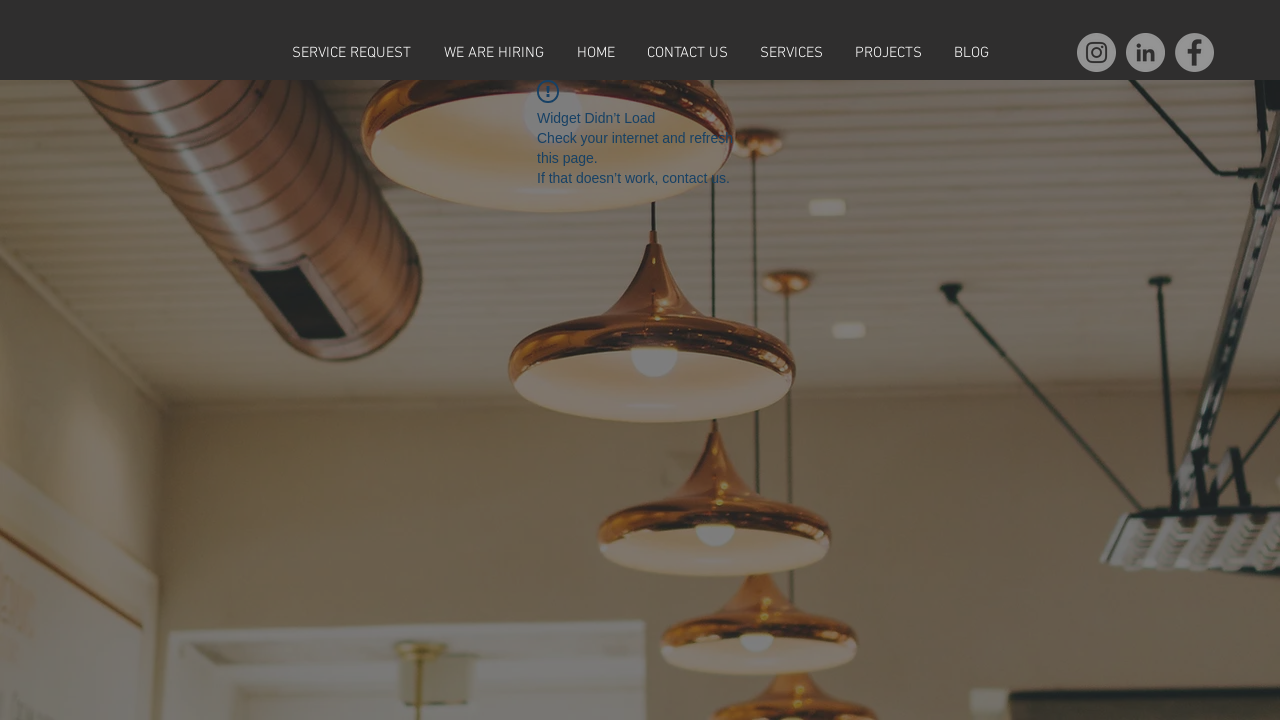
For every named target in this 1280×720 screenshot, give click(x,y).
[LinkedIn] (1145, 52)
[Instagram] (1096, 52)
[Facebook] (1194, 52)
